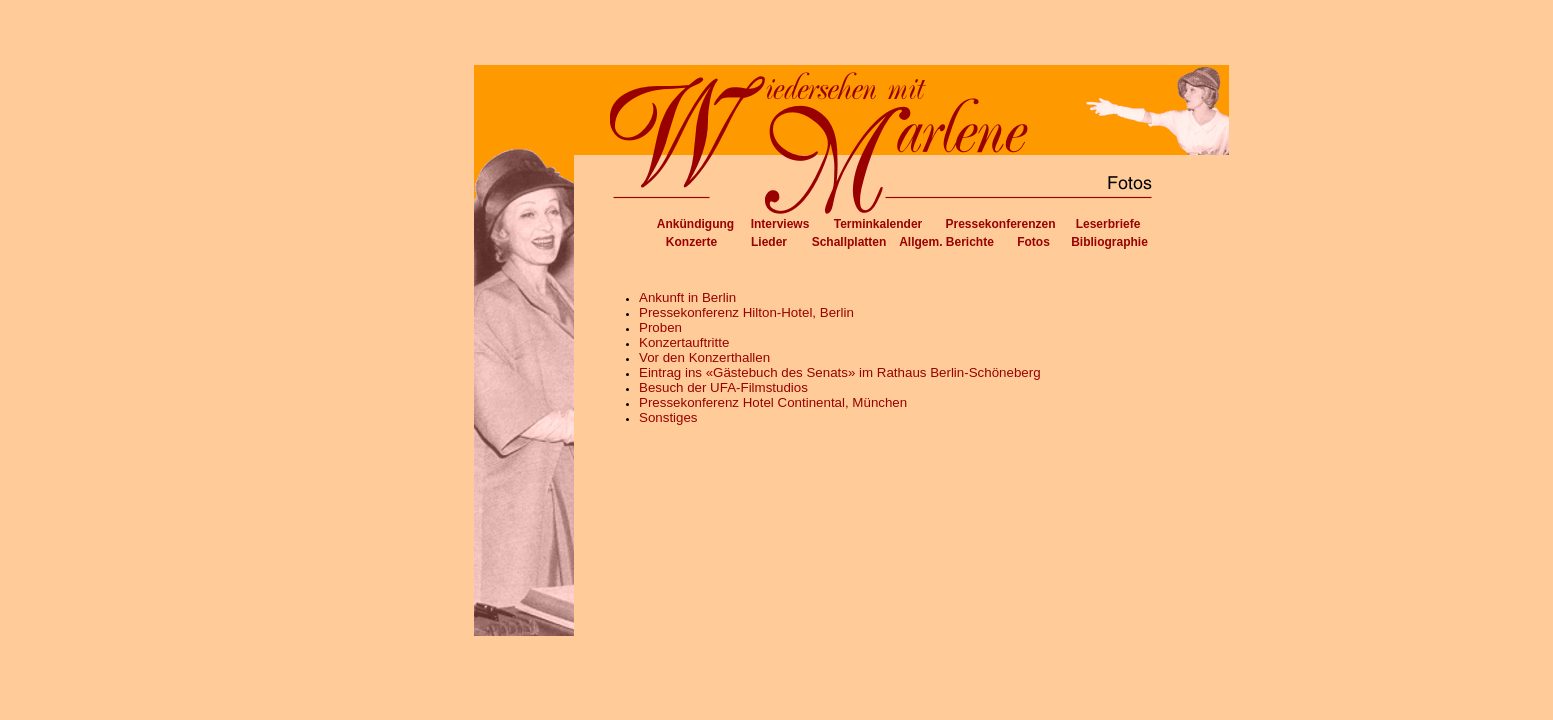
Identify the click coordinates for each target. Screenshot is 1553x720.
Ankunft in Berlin (687, 297)
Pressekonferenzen (1000, 224)
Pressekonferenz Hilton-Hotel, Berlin (746, 312)
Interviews (780, 224)
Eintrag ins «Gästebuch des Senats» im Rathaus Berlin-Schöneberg (840, 372)
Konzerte (691, 242)
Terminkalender (878, 224)
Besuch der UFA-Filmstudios (723, 387)
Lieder (769, 242)
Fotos (1033, 242)
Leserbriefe (1108, 224)
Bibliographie (1109, 242)
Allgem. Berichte (946, 242)
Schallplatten (849, 242)
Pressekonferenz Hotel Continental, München (773, 402)
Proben (660, 327)
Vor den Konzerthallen (704, 357)
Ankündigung (695, 224)
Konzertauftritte (684, 342)
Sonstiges (668, 417)
